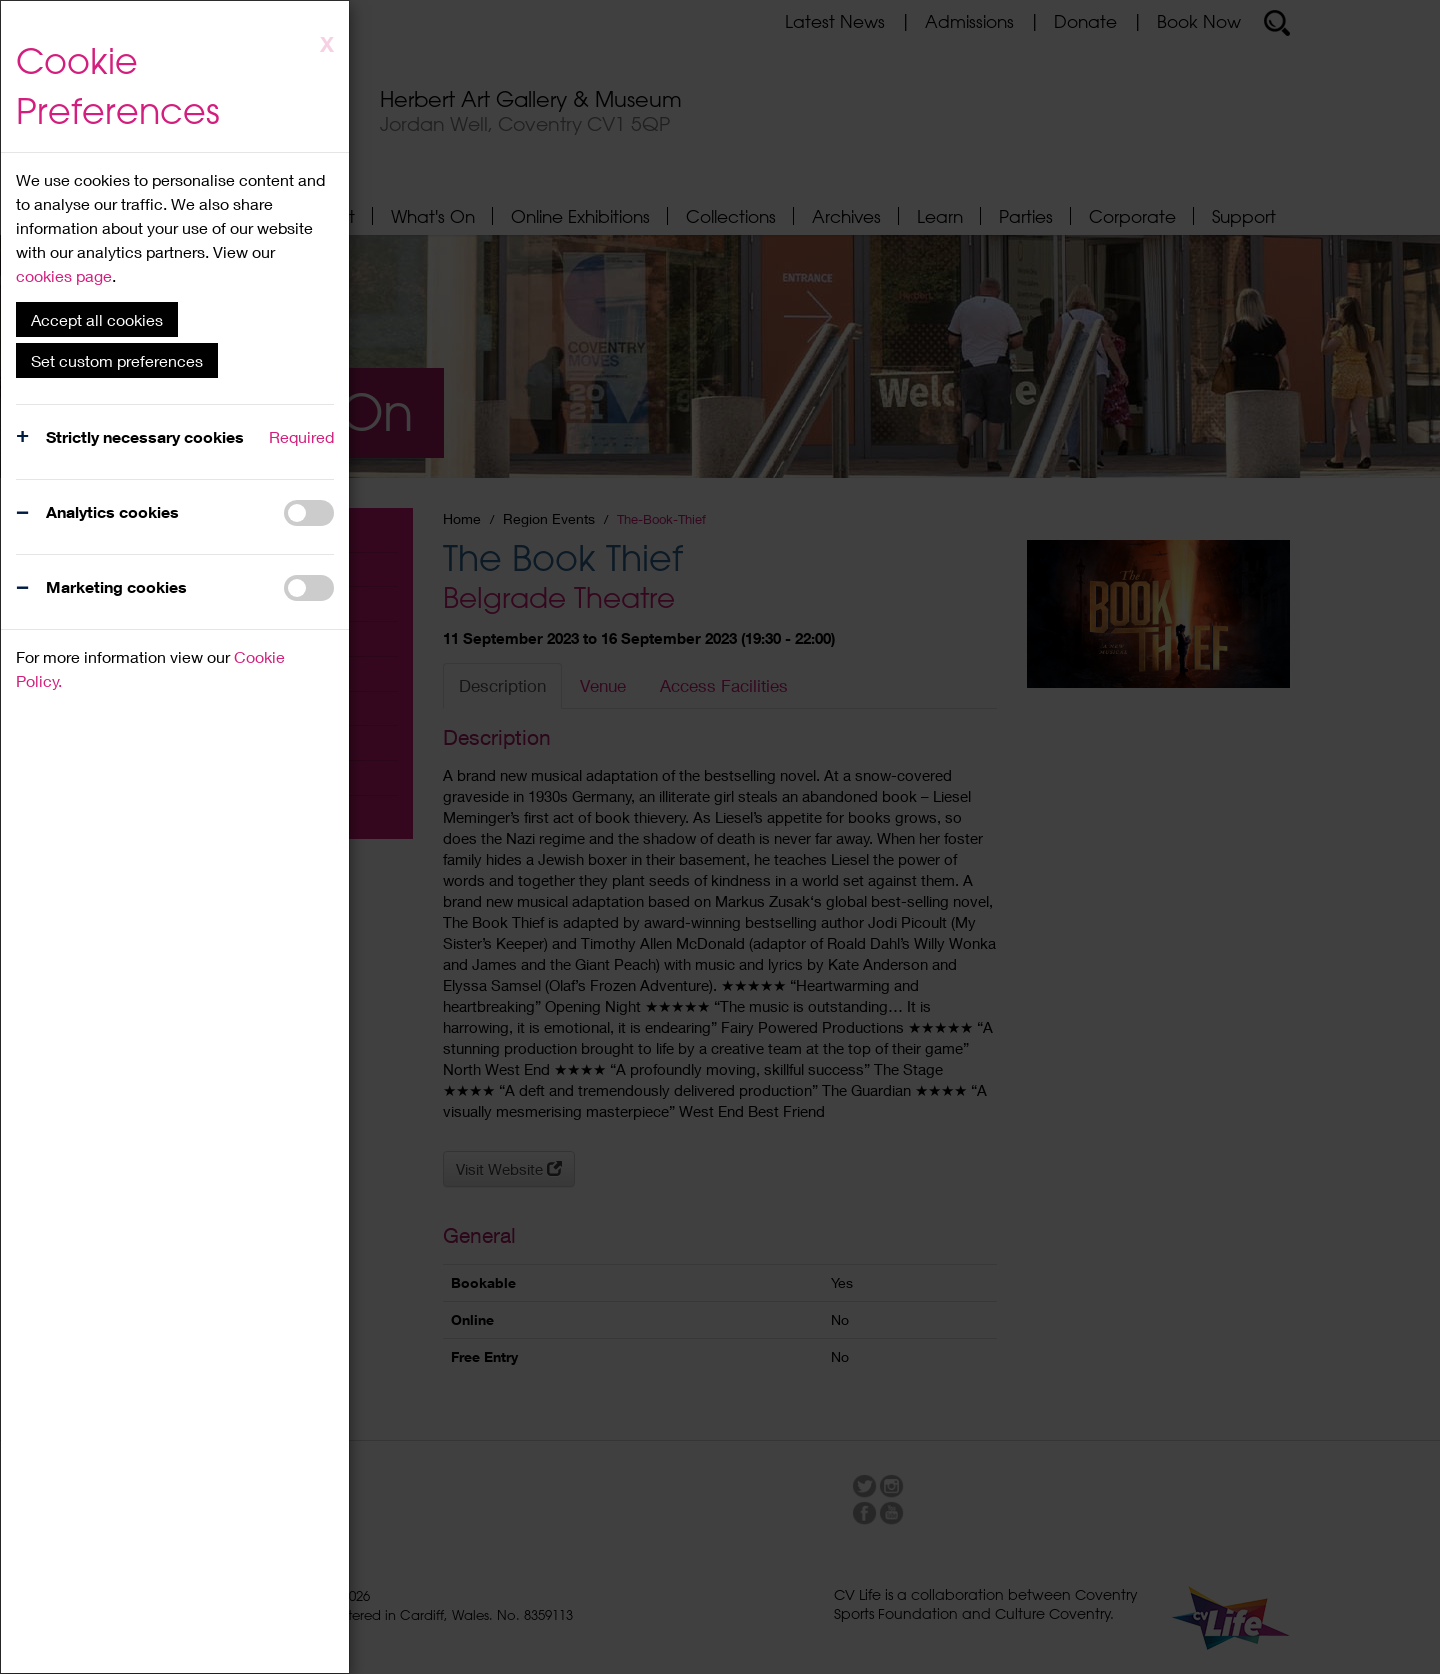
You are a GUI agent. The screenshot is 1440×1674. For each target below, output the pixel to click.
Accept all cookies (97, 319)
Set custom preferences (117, 360)
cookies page (64, 275)
